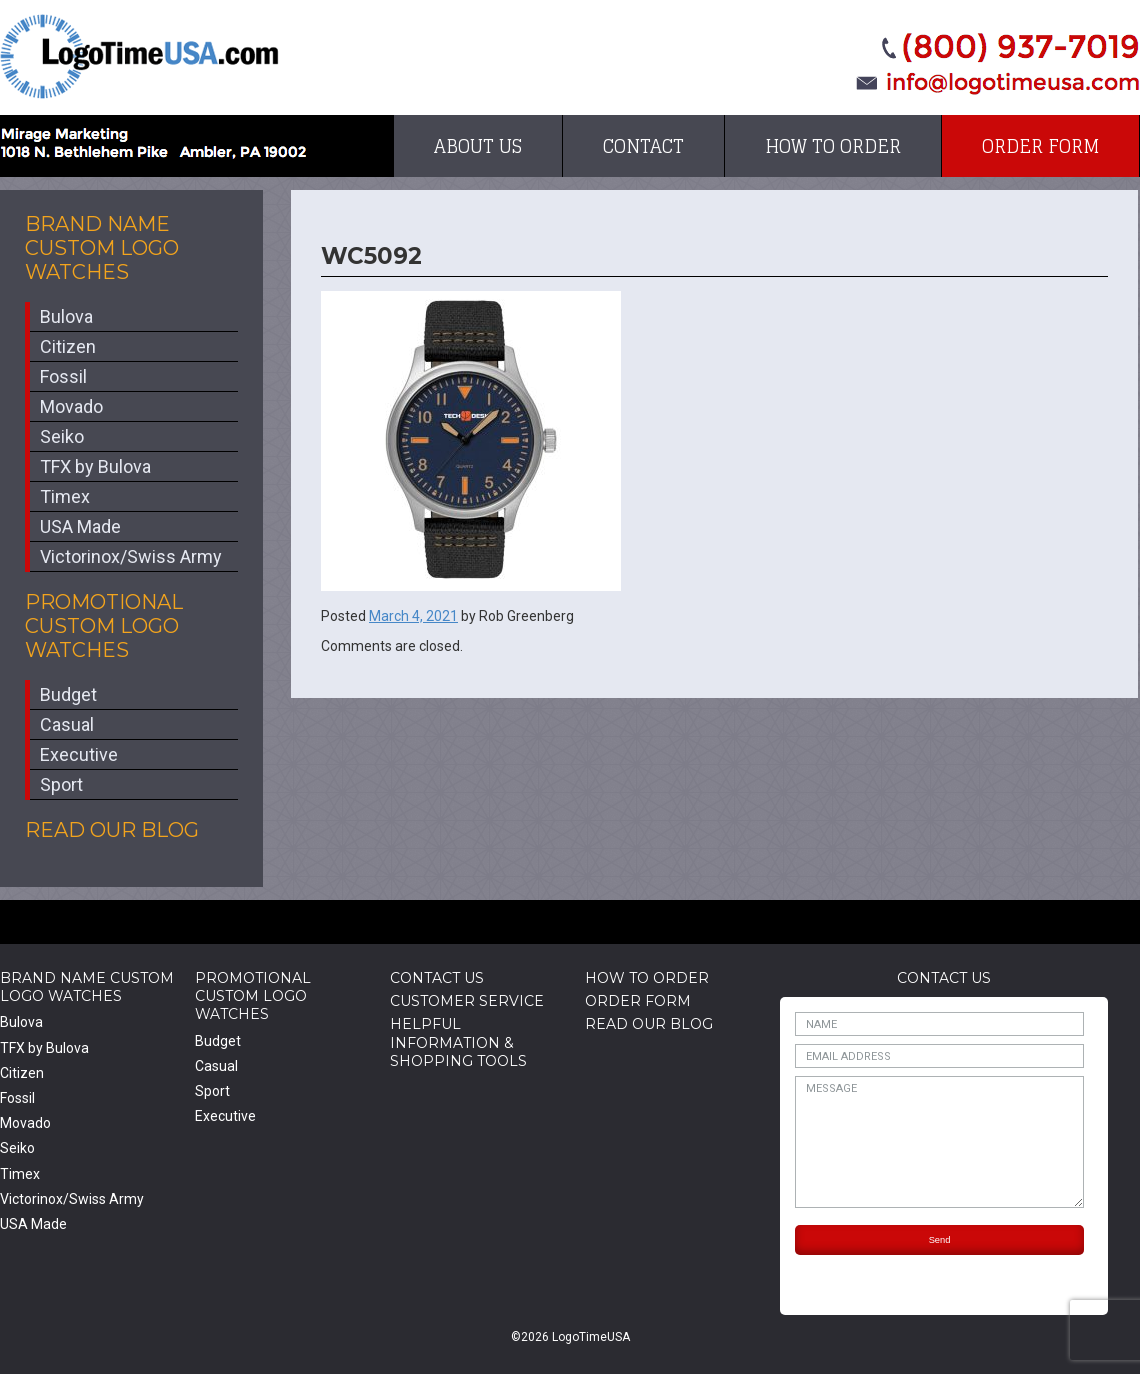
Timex (65, 496)
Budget (68, 694)
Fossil (63, 376)
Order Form (1040, 146)
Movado (71, 406)
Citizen (68, 346)
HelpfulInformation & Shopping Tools (458, 1042)
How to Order (833, 146)
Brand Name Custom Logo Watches (102, 248)
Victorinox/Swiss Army (131, 556)
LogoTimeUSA (139, 56)
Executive (79, 754)
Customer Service (467, 1001)
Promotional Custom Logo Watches (104, 626)
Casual (67, 724)
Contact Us (437, 978)
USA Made (80, 526)
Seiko (62, 436)
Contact (643, 146)
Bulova (66, 316)
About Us (478, 146)
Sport (61, 784)
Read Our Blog (112, 830)
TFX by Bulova (95, 466)
